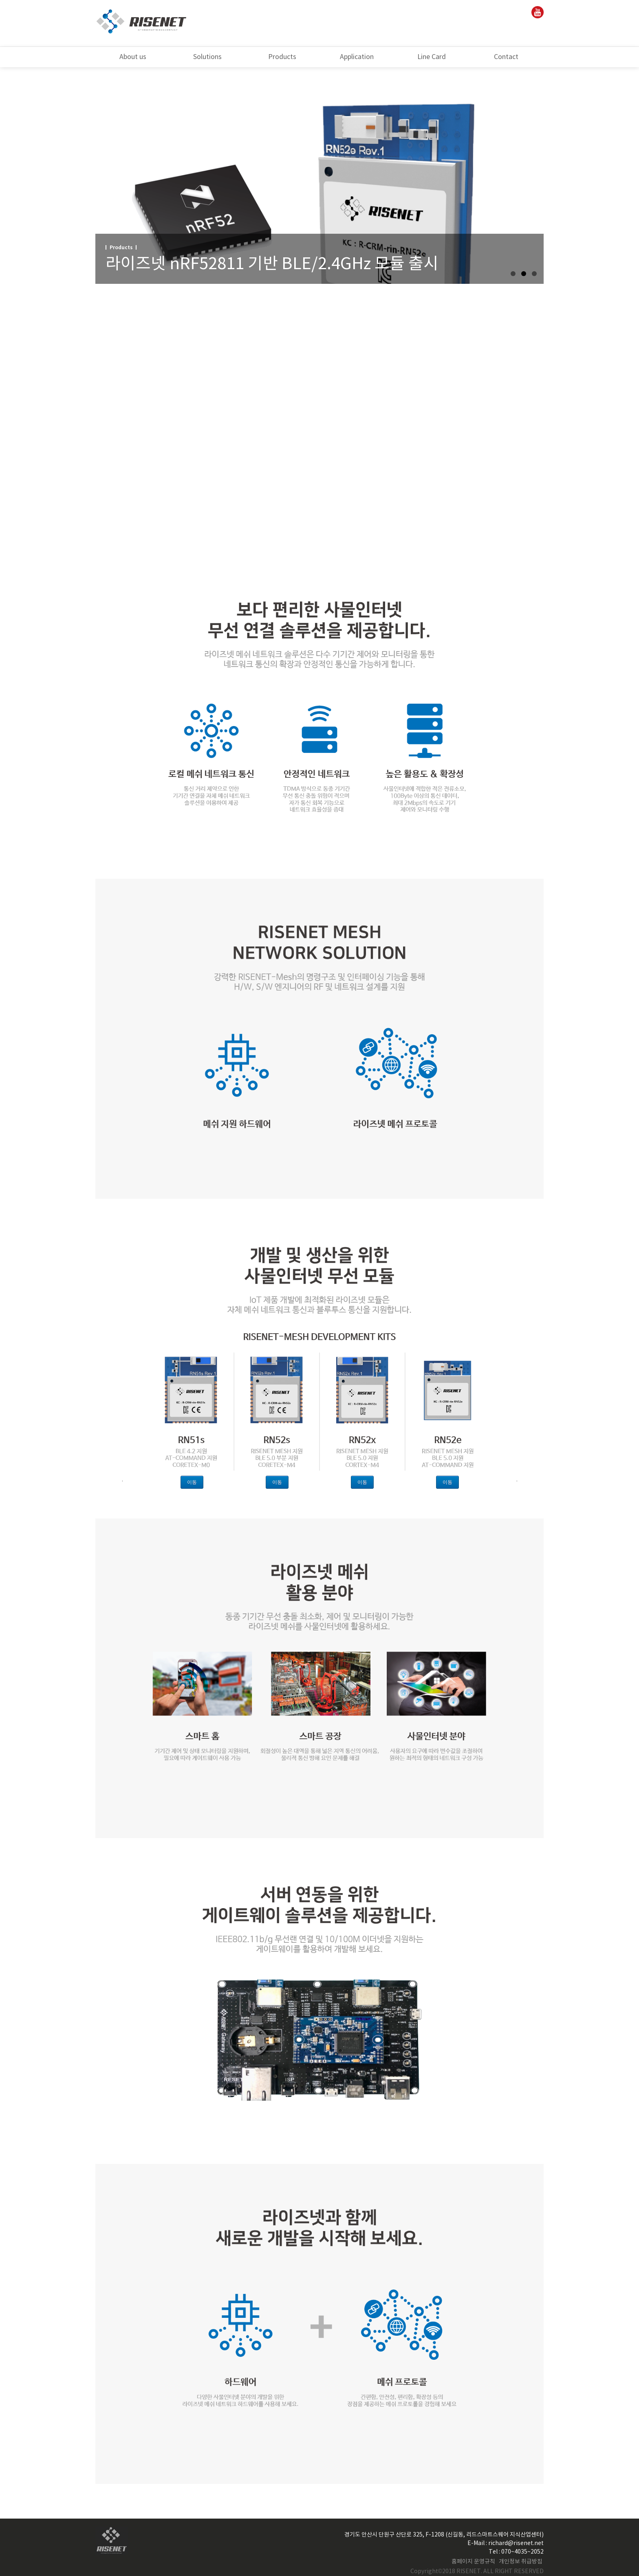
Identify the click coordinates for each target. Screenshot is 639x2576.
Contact (506, 57)
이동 (192, 1482)
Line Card (431, 57)
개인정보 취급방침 (520, 2561)
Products (282, 57)
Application (357, 57)
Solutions (207, 57)
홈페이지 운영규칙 (473, 2561)
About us (132, 57)
